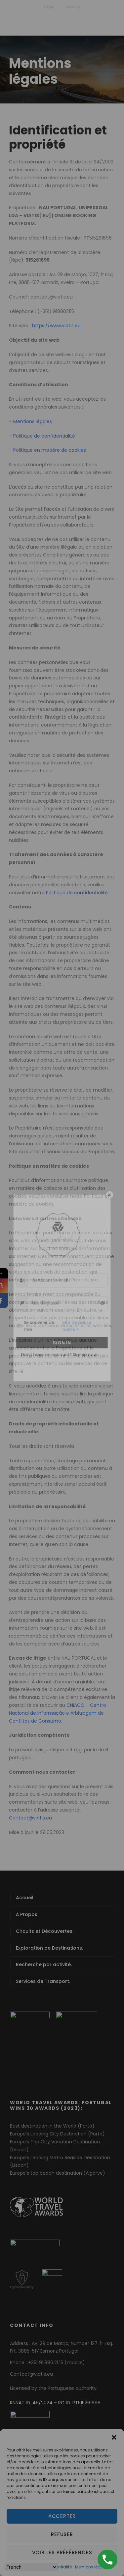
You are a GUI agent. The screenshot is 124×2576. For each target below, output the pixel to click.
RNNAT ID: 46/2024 (31, 2402)
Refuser (62, 2534)
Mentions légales (92, 2567)
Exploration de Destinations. (49, 1948)
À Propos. (27, 1914)
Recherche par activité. (44, 1964)
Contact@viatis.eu (30, 1818)
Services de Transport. (43, 1981)
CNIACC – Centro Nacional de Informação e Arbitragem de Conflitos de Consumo (57, 1713)
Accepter (62, 2516)
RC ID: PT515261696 (79, 2402)
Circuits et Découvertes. (44, 1931)
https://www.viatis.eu (56, 325)
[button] (114, 2437)
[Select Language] (31, 2567)
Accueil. (25, 1897)
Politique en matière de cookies (49, 450)
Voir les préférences (62, 2552)
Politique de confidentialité (44, 436)
